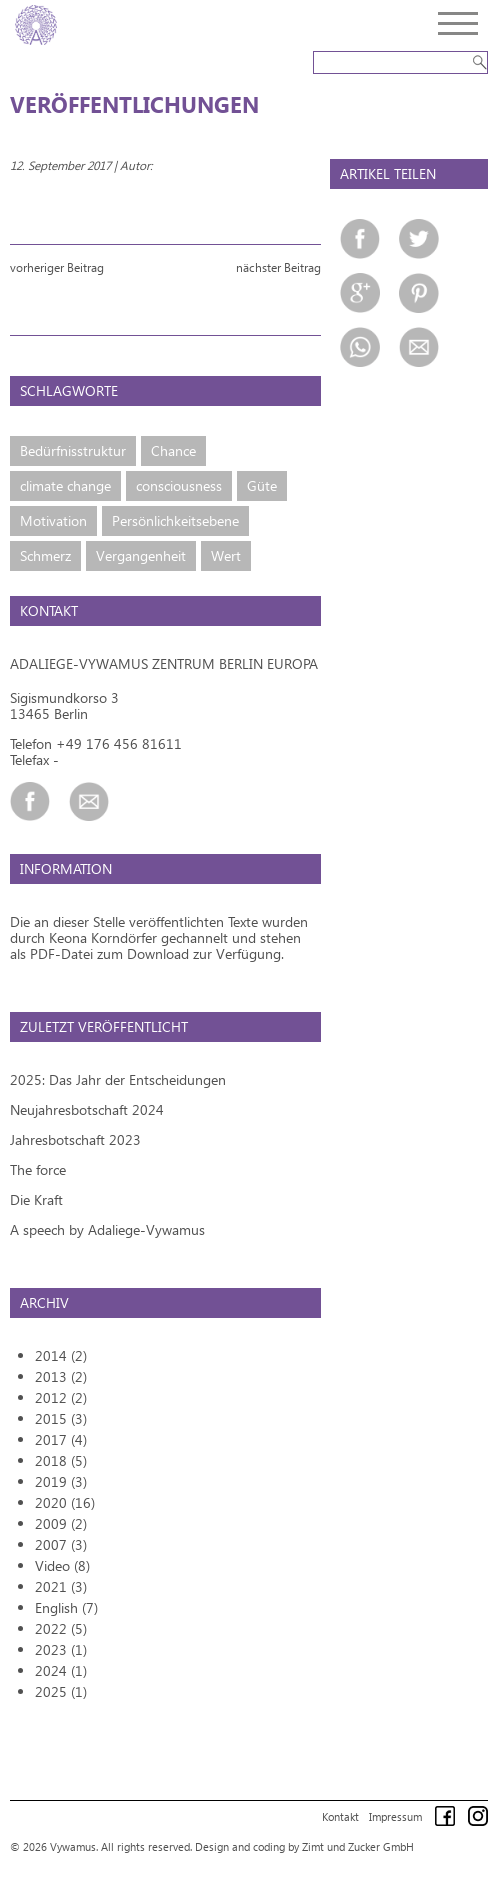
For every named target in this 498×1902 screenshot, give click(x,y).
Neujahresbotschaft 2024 (87, 1109)
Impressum (395, 1816)
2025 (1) (61, 1691)
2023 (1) (61, 1649)
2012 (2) (61, 1397)
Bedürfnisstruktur (73, 450)
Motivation (53, 520)
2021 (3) (61, 1586)
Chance (173, 450)
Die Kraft (36, 1199)
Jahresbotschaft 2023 (75, 1139)
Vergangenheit (141, 555)
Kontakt (340, 1816)
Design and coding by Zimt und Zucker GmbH (304, 1846)
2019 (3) (61, 1481)
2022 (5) (61, 1628)
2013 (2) (61, 1376)
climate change (65, 485)
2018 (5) (61, 1460)
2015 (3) (61, 1418)
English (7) (66, 1607)
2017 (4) (61, 1439)
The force (38, 1169)
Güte (262, 485)
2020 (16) (65, 1502)
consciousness (179, 485)
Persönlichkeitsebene (175, 520)
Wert (226, 555)
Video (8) (62, 1565)
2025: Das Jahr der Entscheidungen (118, 1079)
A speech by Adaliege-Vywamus (107, 1229)
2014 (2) (61, 1355)
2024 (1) (61, 1670)
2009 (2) (61, 1523)
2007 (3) (61, 1544)
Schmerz (45, 555)
